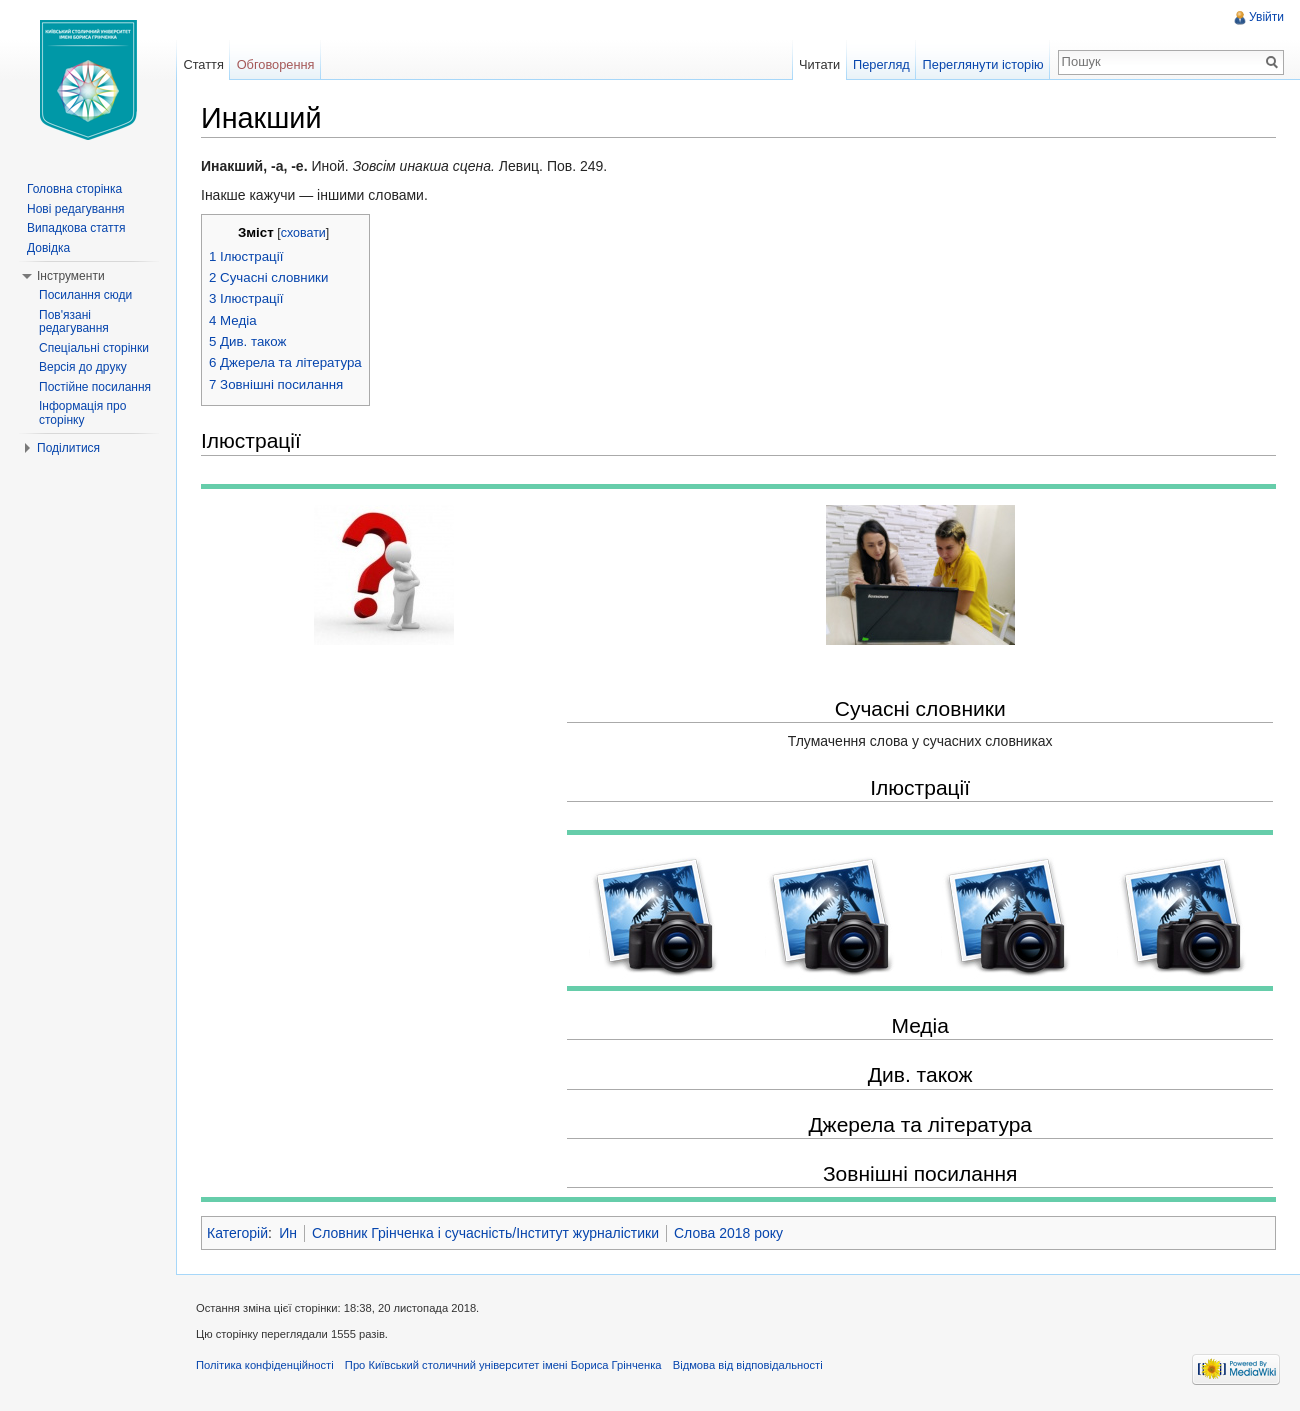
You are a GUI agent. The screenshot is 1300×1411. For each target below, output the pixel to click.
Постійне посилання (95, 387)
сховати (303, 233)
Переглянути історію (983, 64)
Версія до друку (83, 367)
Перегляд (881, 64)
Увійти (1266, 17)
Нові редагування (76, 209)
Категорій (237, 1233)
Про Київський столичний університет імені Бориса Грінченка (503, 1365)
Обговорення (276, 64)
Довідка (48, 248)
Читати (819, 64)
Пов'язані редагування (74, 322)
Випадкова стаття (76, 228)
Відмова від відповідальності (748, 1365)
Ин (288, 1233)
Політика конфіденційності (265, 1365)
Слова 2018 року (728, 1233)
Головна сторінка (74, 189)
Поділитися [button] (68, 448)
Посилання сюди (85, 295)
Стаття (203, 64)
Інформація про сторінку (82, 413)
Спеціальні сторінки (94, 348)
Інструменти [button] (71, 276)
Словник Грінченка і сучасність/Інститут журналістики (485, 1233)
